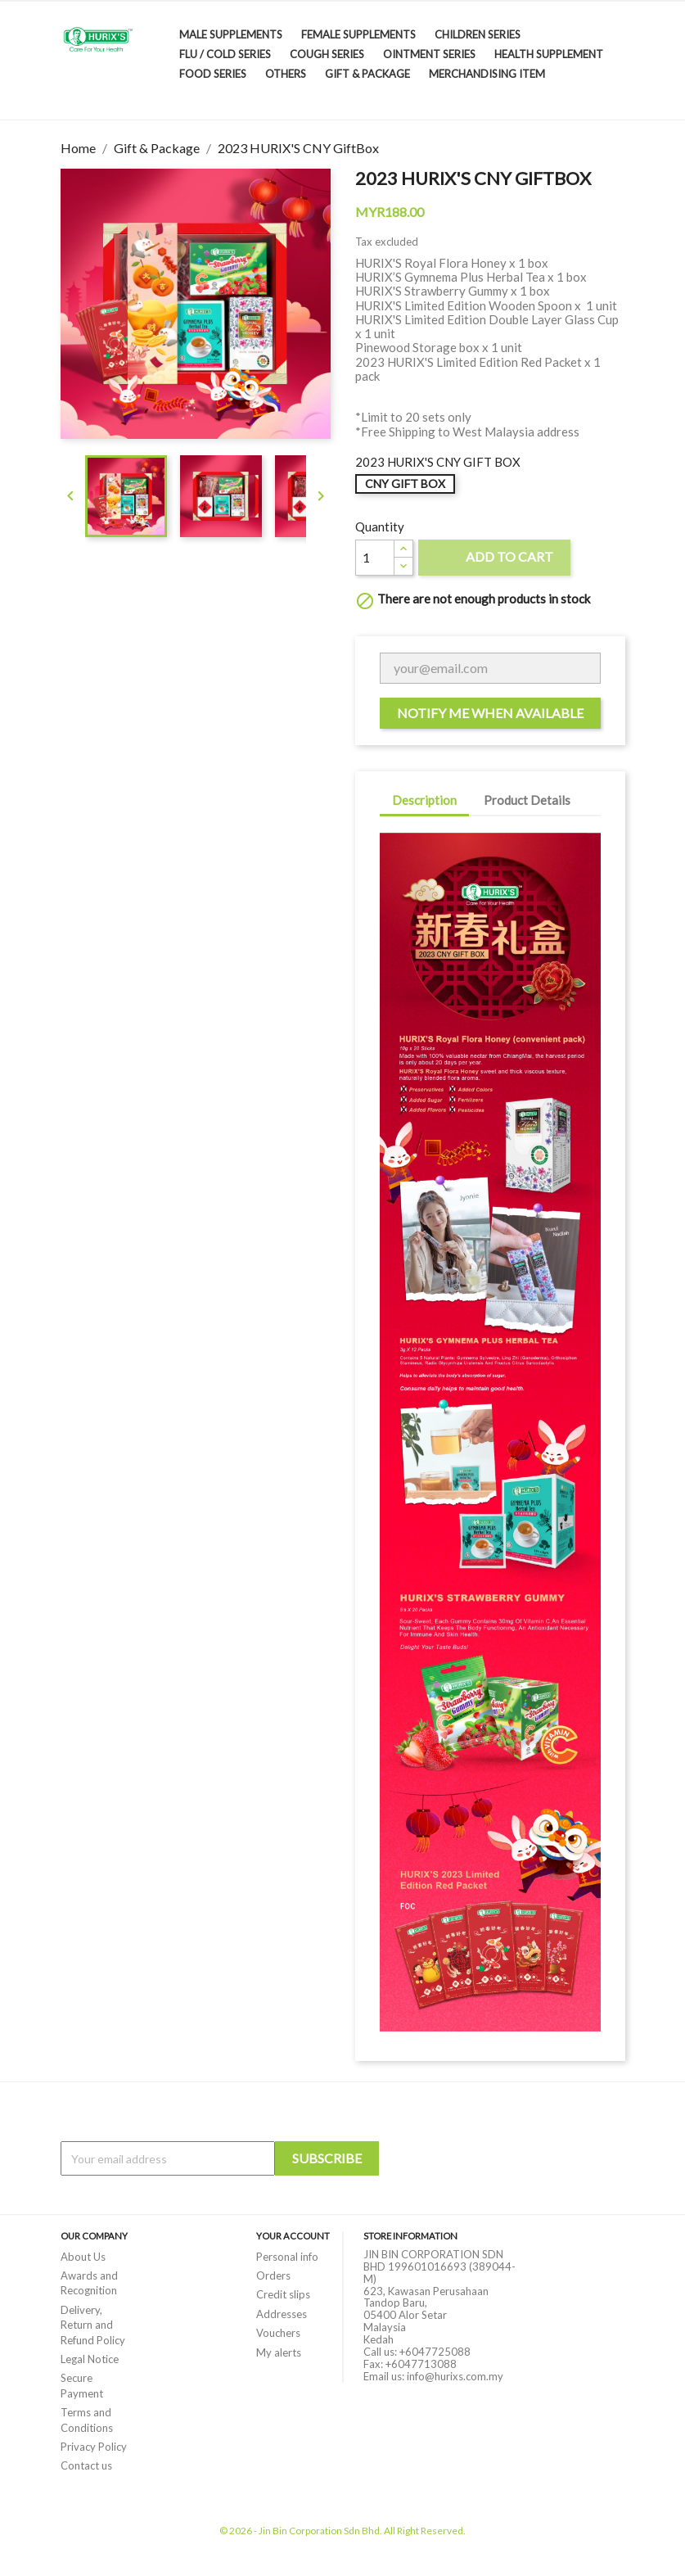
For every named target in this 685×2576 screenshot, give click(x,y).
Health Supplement (548, 54)
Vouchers (278, 2332)
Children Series (478, 34)
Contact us (86, 2465)
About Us (83, 2256)
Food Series (212, 73)
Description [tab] (424, 800)
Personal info (287, 2256)
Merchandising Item (487, 73)
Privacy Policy (94, 2446)
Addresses (281, 2314)
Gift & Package (367, 73)
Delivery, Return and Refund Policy (93, 2325)
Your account (293, 2235)
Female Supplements (358, 34)
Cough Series (327, 54)
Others (285, 73)
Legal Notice (90, 2359)
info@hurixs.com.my (455, 2376)
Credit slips (283, 2294)
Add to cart (494, 559)
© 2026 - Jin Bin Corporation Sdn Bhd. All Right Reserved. (342, 2530)
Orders (273, 2275)
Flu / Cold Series (225, 54)
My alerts (278, 2352)
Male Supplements (230, 34)
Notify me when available (490, 713)
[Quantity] (374, 558)
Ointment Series (429, 54)
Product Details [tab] (527, 800)
